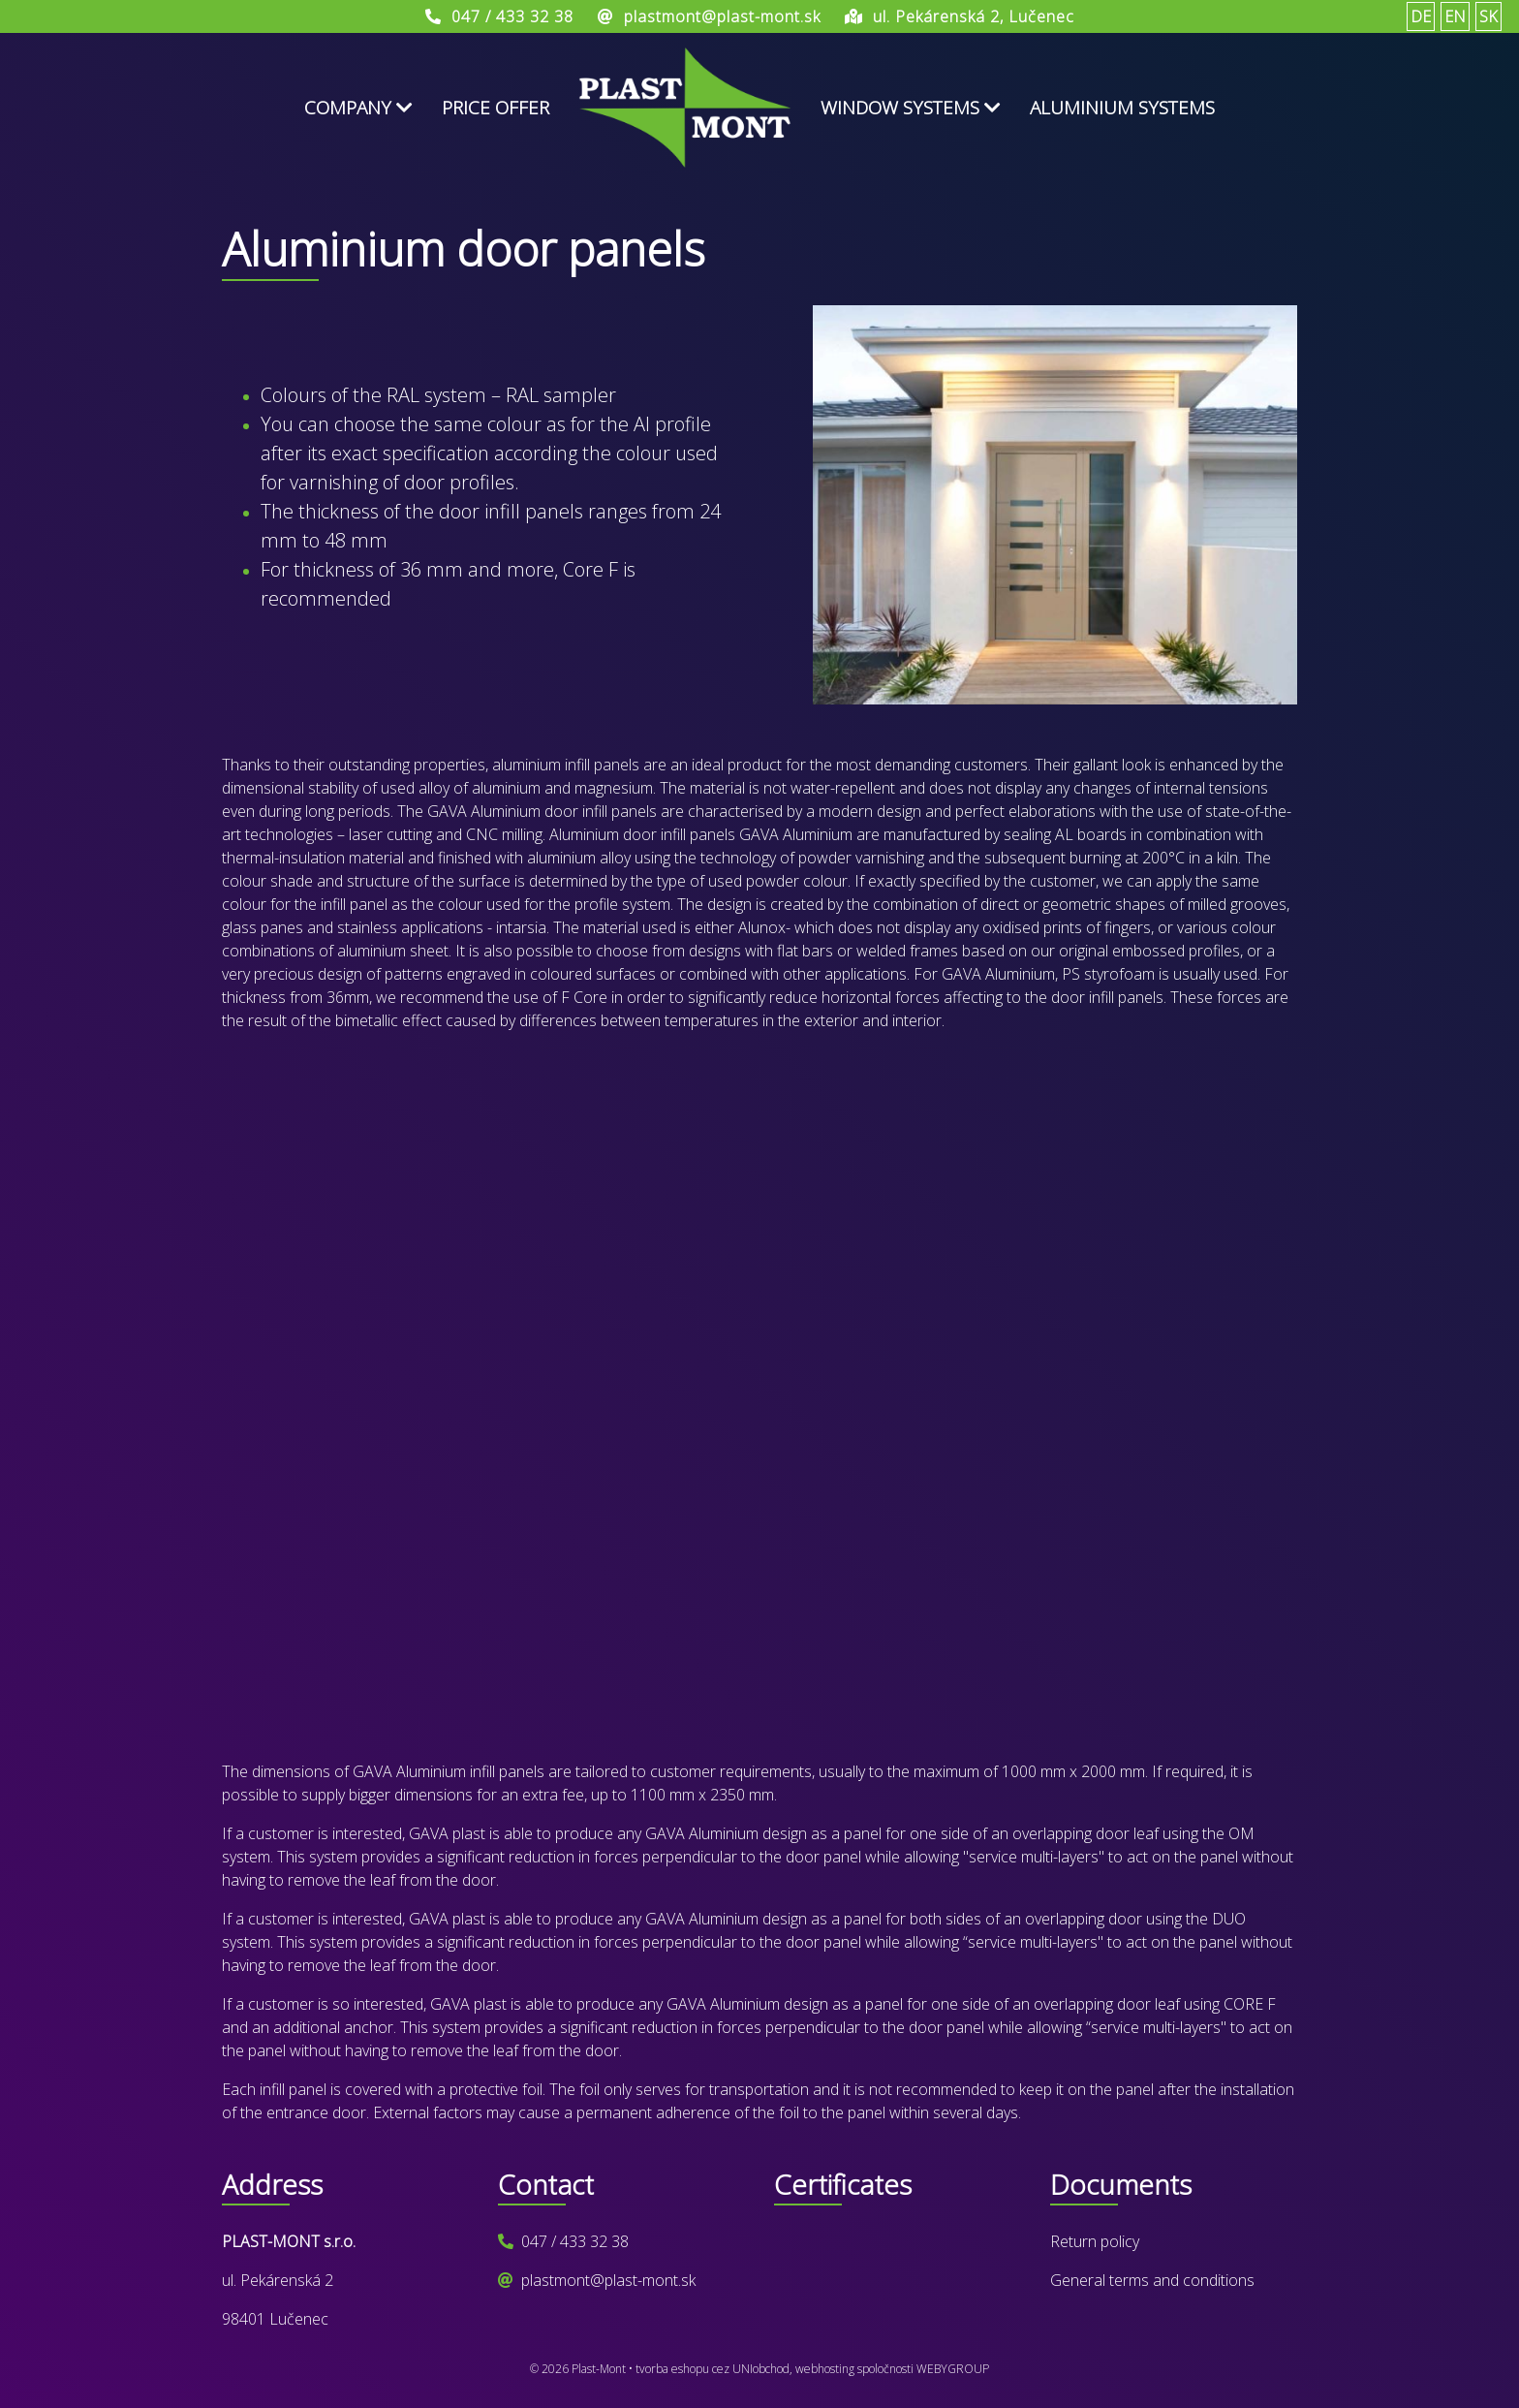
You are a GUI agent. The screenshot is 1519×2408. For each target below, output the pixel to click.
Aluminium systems (1122, 107)
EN (1455, 16)
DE (1420, 16)
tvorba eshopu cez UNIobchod (713, 2369)
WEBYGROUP (952, 2369)
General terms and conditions (1152, 2280)
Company (358, 107)
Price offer (495, 107)
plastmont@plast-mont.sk (608, 2280)
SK (1488, 16)
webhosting (824, 2369)
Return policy (1094, 2241)
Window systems (911, 107)
